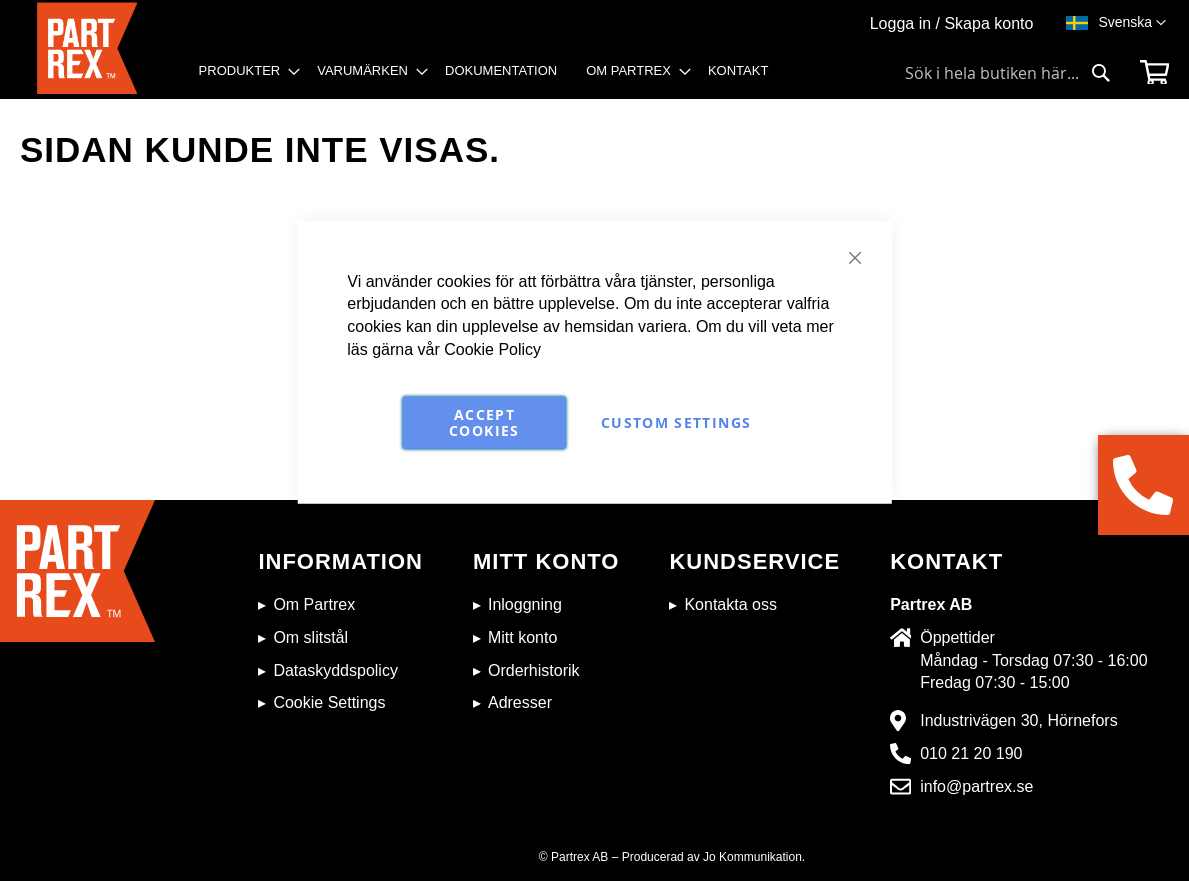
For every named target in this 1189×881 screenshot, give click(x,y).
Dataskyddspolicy (335, 670)
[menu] (490, 77)
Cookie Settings (329, 702)
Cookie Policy (492, 349)
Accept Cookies (484, 422)
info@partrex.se (976, 786)
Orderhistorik (534, 670)
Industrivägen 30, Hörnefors (1018, 720)
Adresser (520, 702)
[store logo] (94, 50)
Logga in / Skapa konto (952, 23)
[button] (1132, 23)
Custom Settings (676, 422)
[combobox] (1008, 73)
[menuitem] (244, 71)
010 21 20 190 (971, 753)
